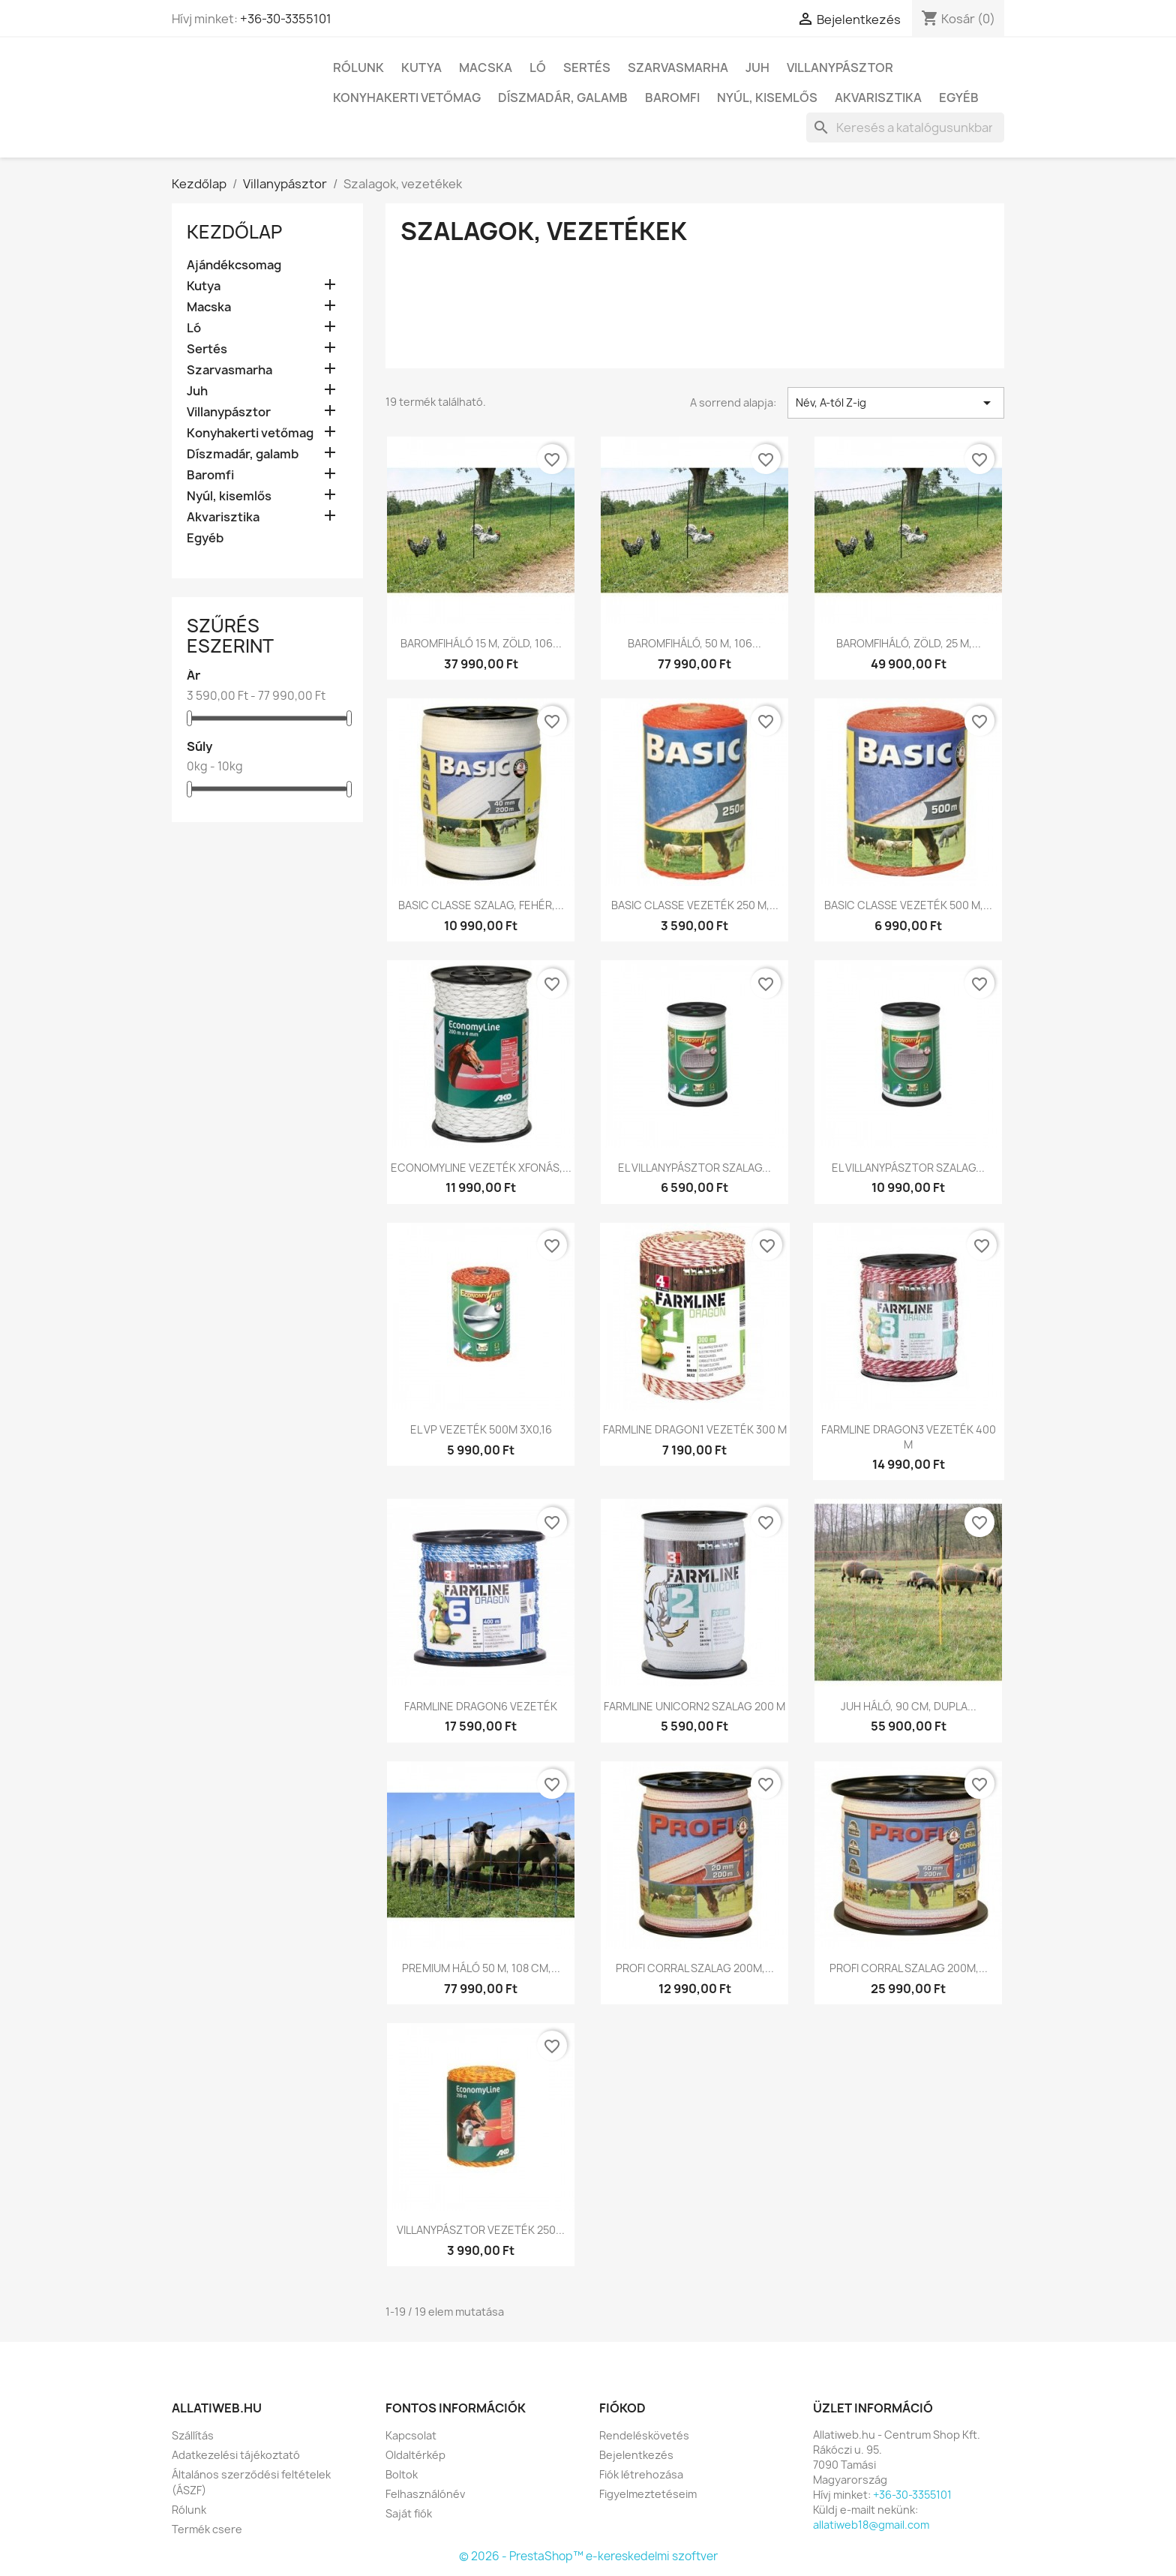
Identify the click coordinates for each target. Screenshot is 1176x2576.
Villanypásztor (840, 67)
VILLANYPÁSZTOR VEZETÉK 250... (481, 2230)
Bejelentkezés (636, 2455)
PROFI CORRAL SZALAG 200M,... (695, 1968)
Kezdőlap (234, 232)
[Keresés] (905, 128)
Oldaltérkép (416, 2455)
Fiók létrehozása (641, 2474)
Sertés (586, 67)
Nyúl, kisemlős (767, 97)
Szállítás (193, 2435)
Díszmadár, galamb (563, 97)
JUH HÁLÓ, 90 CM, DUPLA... (908, 1706)
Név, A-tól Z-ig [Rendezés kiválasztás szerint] (896, 403)
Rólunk (358, 67)
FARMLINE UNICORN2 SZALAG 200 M (694, 1706)
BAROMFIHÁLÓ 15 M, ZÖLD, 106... (481, 643)
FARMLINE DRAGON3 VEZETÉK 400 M (908, 1437)
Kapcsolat (411, 2435)
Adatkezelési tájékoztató (236, 2455)
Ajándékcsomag (234, 265)
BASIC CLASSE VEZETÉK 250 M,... (694, 905)
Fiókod (622, 2408)
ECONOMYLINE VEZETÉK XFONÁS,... (481, 1167)
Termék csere (207, 2529)
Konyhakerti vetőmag (407, 97)
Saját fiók (409, 2513)
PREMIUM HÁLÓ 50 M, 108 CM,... (481, 1968)
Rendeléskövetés (644, 2435)
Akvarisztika (878, 97)
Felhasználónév (425, 2494)
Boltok (402, 2474)
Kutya (421, 67)
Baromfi (672, 97)
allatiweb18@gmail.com (871, 2524)
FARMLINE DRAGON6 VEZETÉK (480, 1706)
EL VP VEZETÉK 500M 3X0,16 (481, 1429)
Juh (758, 67)
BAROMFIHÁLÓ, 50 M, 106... (694, 643)
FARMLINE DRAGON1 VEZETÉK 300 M (695, 1429)
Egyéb (959, 97)
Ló (538, 67)
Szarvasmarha (678, 67)
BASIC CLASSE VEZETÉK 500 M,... (908, 905)
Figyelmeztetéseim (648, 2494)
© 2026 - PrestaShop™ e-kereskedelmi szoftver (588, 2556)
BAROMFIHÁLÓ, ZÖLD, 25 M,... (908, 643)
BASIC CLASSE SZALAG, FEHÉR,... (481, 905)
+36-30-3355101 (286, 19)
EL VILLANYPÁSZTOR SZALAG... (694, 1167)
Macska (485, 67)
